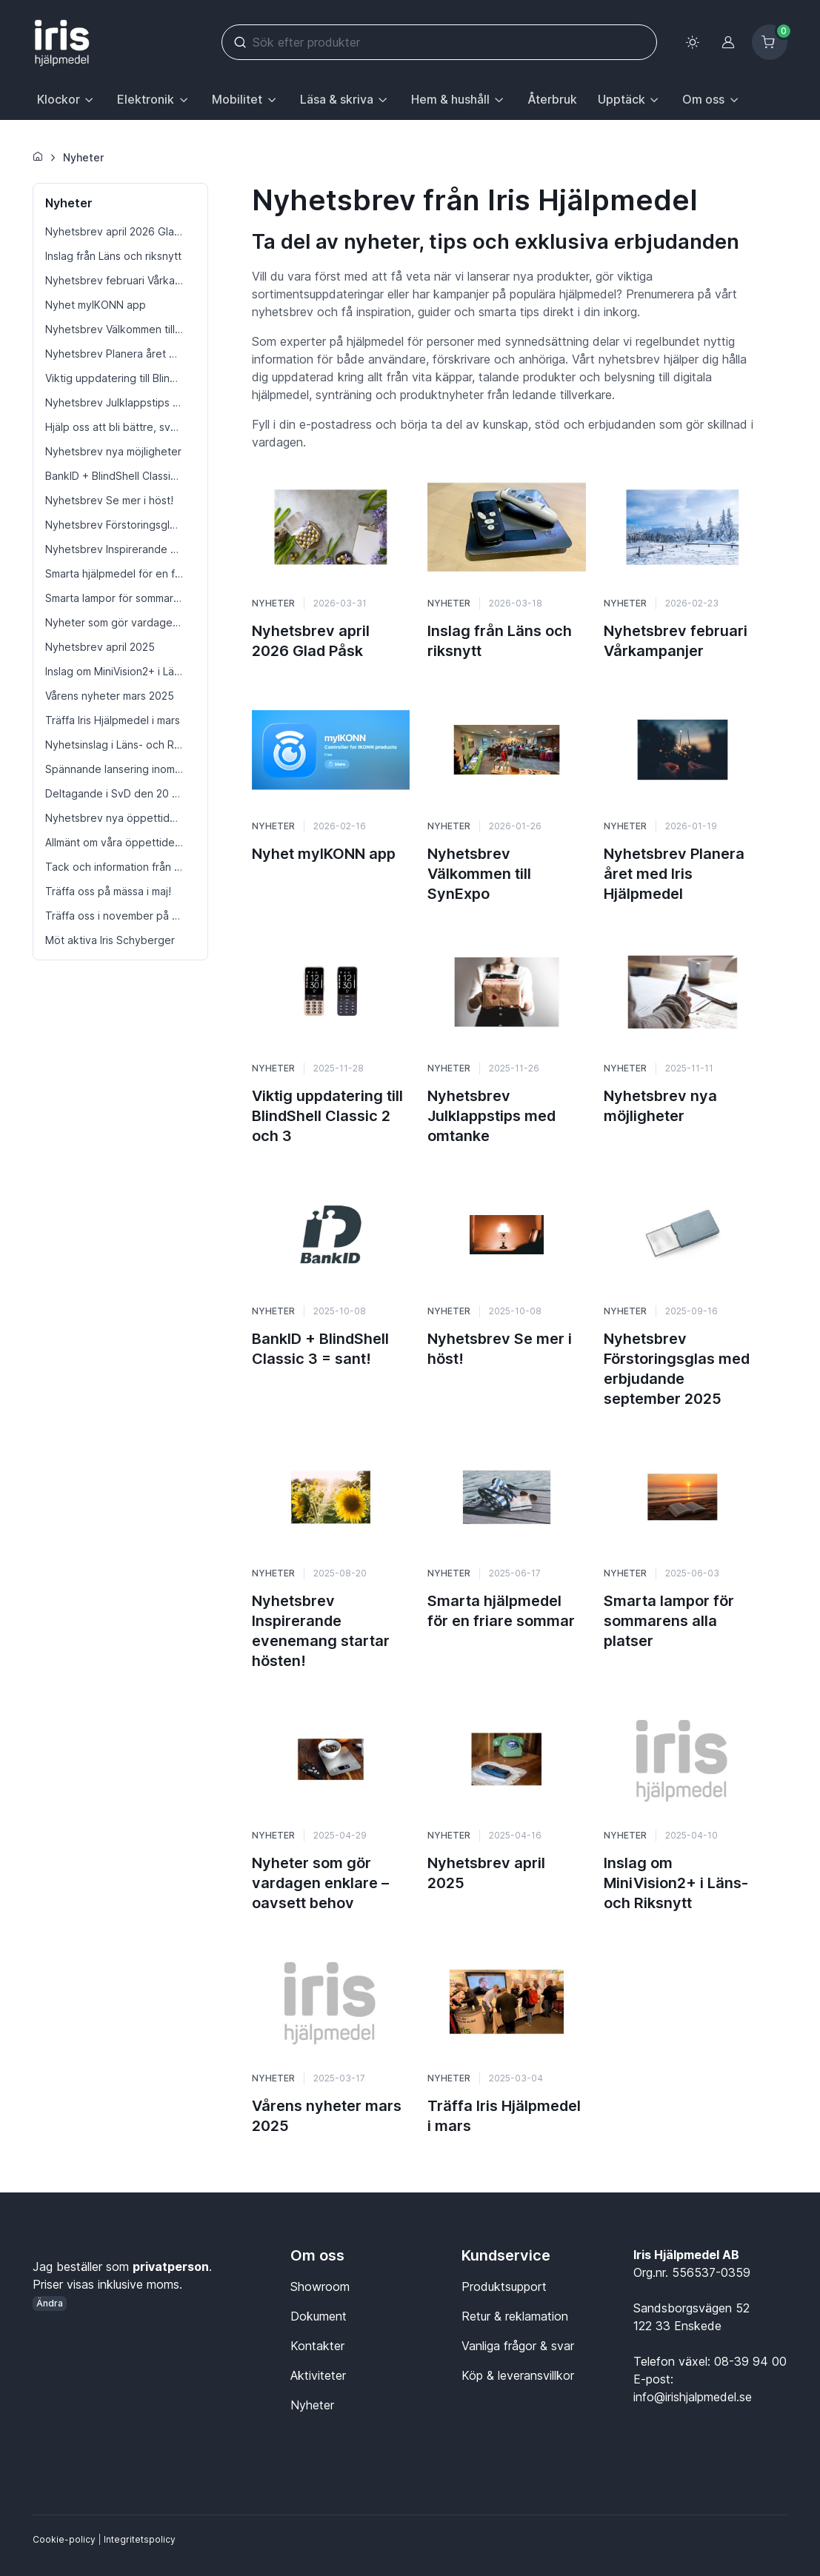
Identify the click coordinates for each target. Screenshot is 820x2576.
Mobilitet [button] (237, 99)
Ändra (49, 2303)
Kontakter (317, 2345)
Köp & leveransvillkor (517, 2375)
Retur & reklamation (514, 2316)
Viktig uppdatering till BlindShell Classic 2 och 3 (327, 1116)
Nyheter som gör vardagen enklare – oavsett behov (320, 1883)
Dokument (318, 2316)
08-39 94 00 (750, 2361)
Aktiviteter (318, 2375)
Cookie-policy (64, 2539)
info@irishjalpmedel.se (692, 2396)
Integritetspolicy (140, 2539)
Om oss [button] (703, 99)
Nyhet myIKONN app (324, 854)
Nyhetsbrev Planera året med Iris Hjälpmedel (674, 874)
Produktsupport (504, 2286)
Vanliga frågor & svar (517, 2345)
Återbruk (552, 99)
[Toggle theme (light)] (692, 42)
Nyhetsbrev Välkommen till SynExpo (479, 874)
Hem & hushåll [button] (450, 99)
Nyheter (83, 157)
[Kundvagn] (769, 42)
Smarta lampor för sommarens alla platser (669, 1621)
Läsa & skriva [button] (336, 99)
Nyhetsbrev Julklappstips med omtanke (491, 1116)
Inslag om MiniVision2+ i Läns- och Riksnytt (676, 1883)
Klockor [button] (58, 99)
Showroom (320, 2286)
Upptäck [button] (621, 99)
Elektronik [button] (145, 99)
